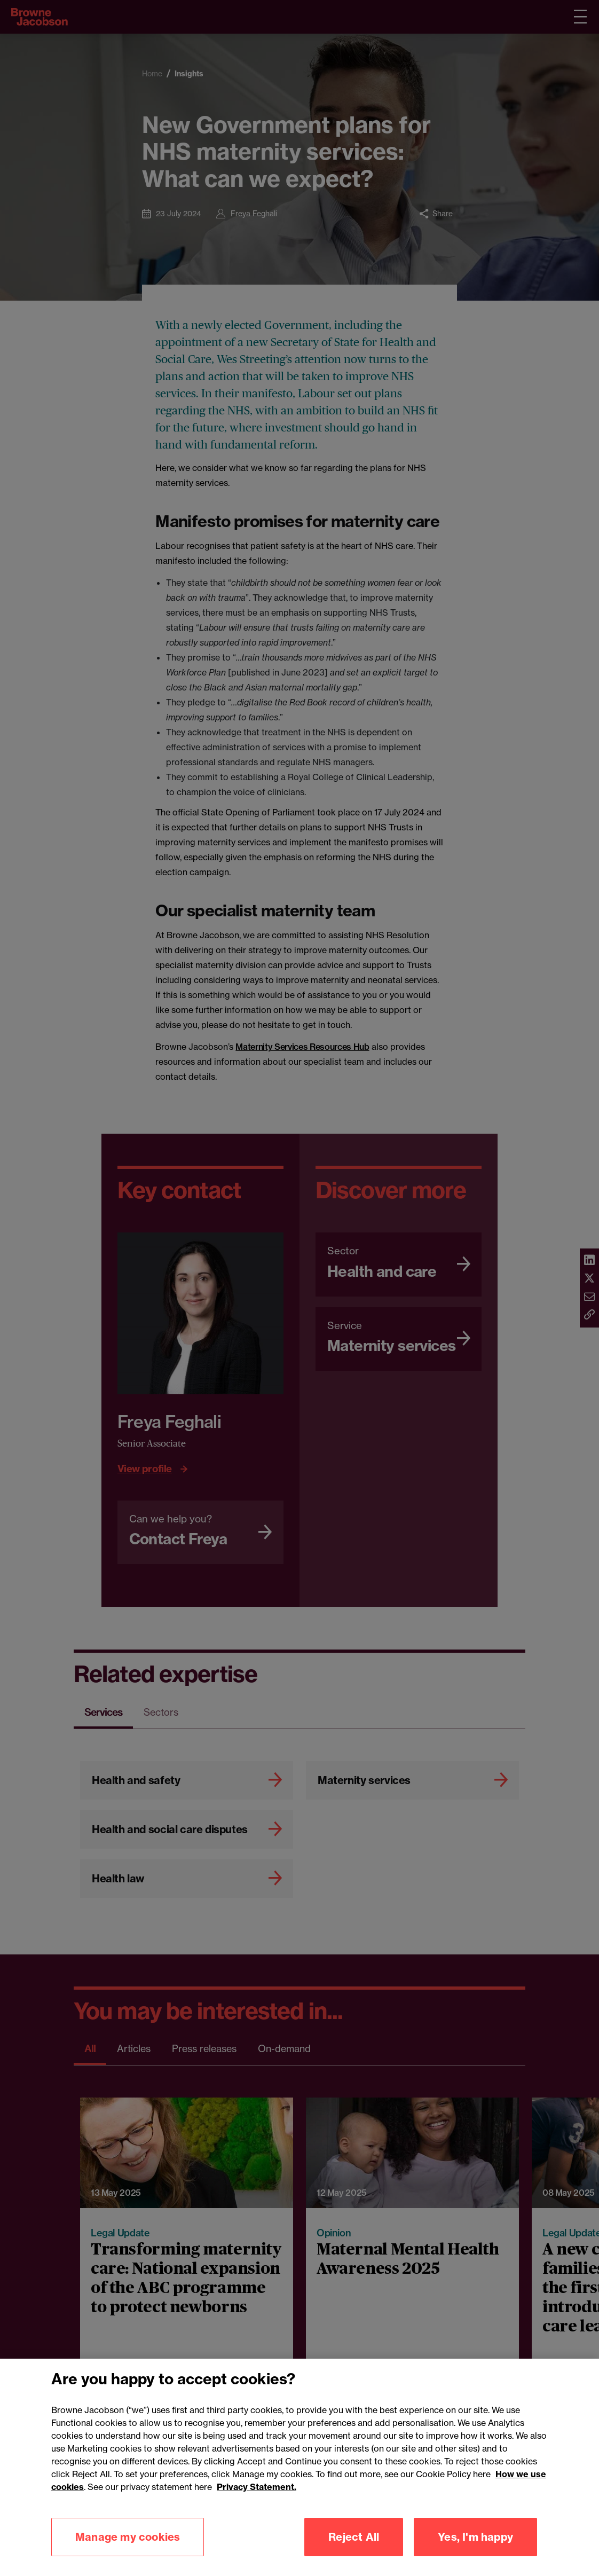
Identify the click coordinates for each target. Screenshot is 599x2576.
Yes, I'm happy (475, 2554)
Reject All (353, 2554)
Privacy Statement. (256, 2504)
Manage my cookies (127, 2554)
